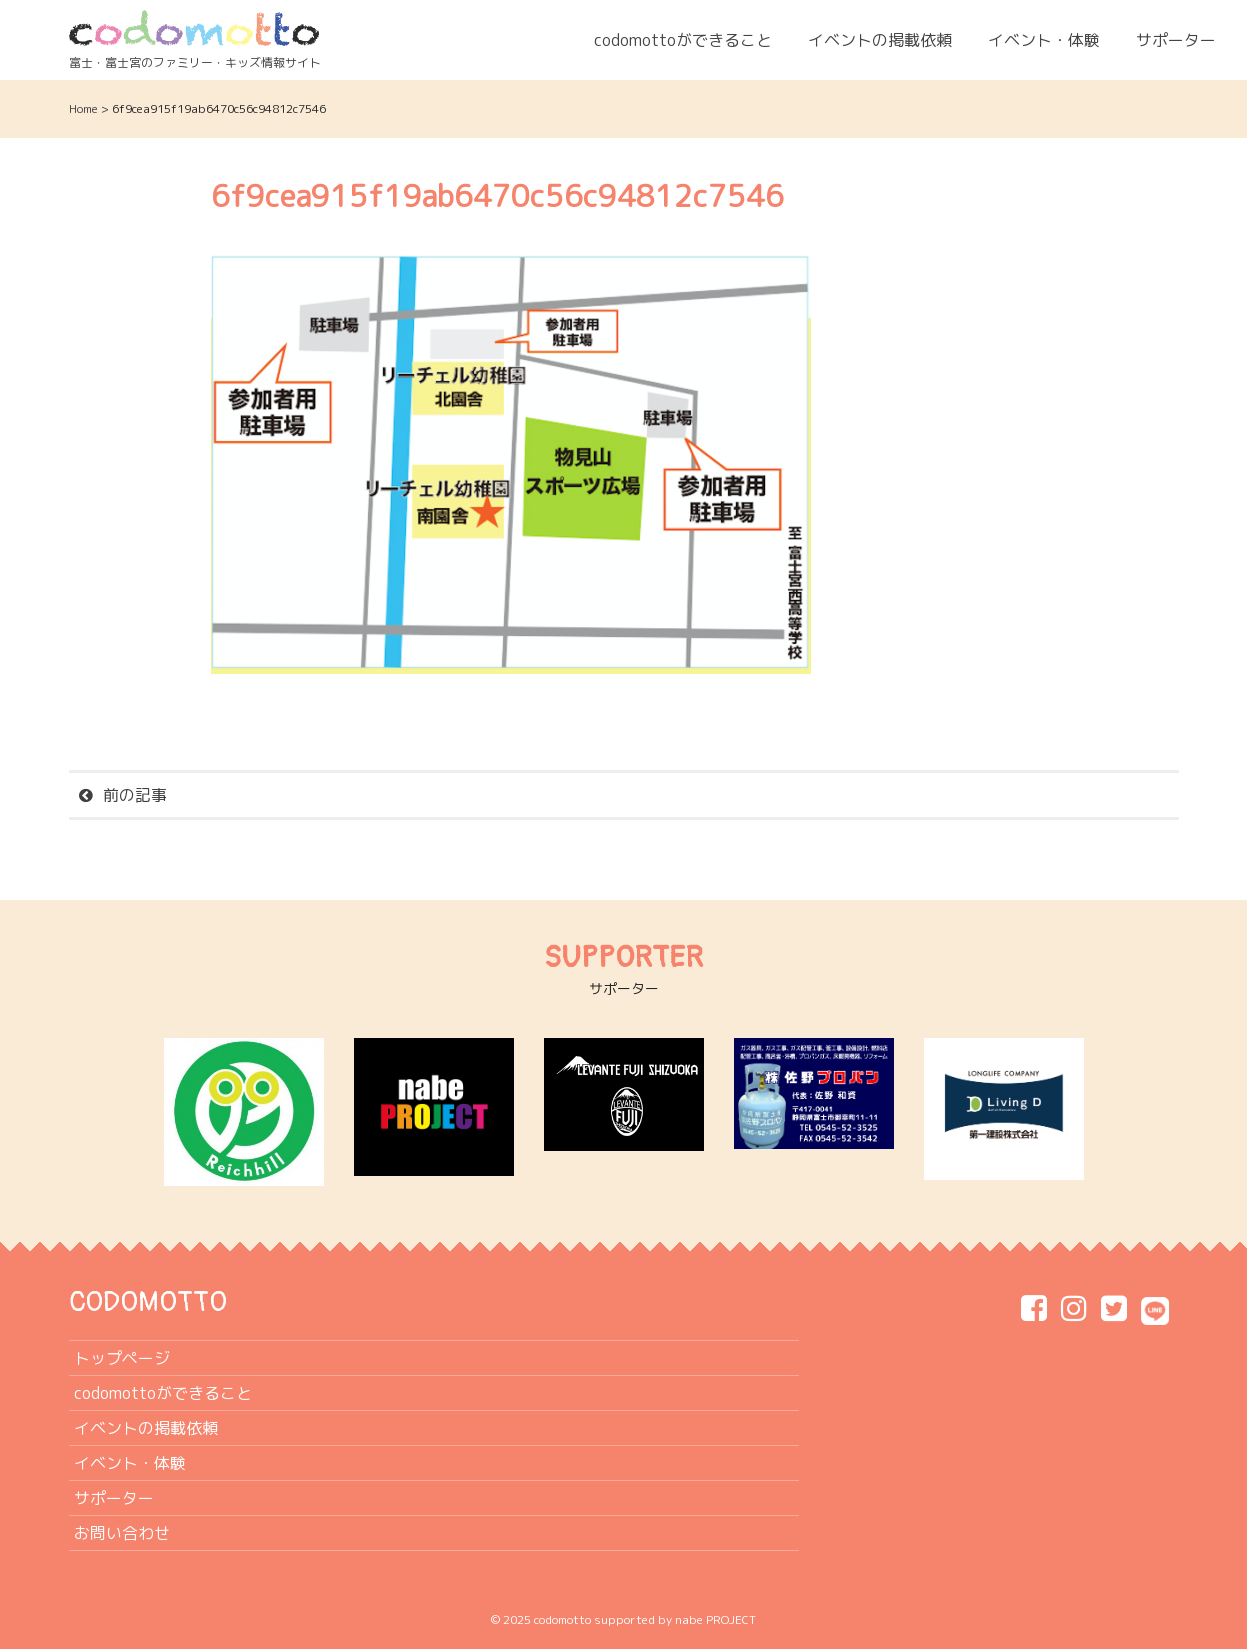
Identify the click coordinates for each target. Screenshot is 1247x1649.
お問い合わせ (122, 1533)
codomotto (562, 1619)
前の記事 (135, 795)
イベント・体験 (1044, 40)
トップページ (122, 1358)
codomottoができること (683, 40)
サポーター (1176, 40)
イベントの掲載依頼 (880, 40)
